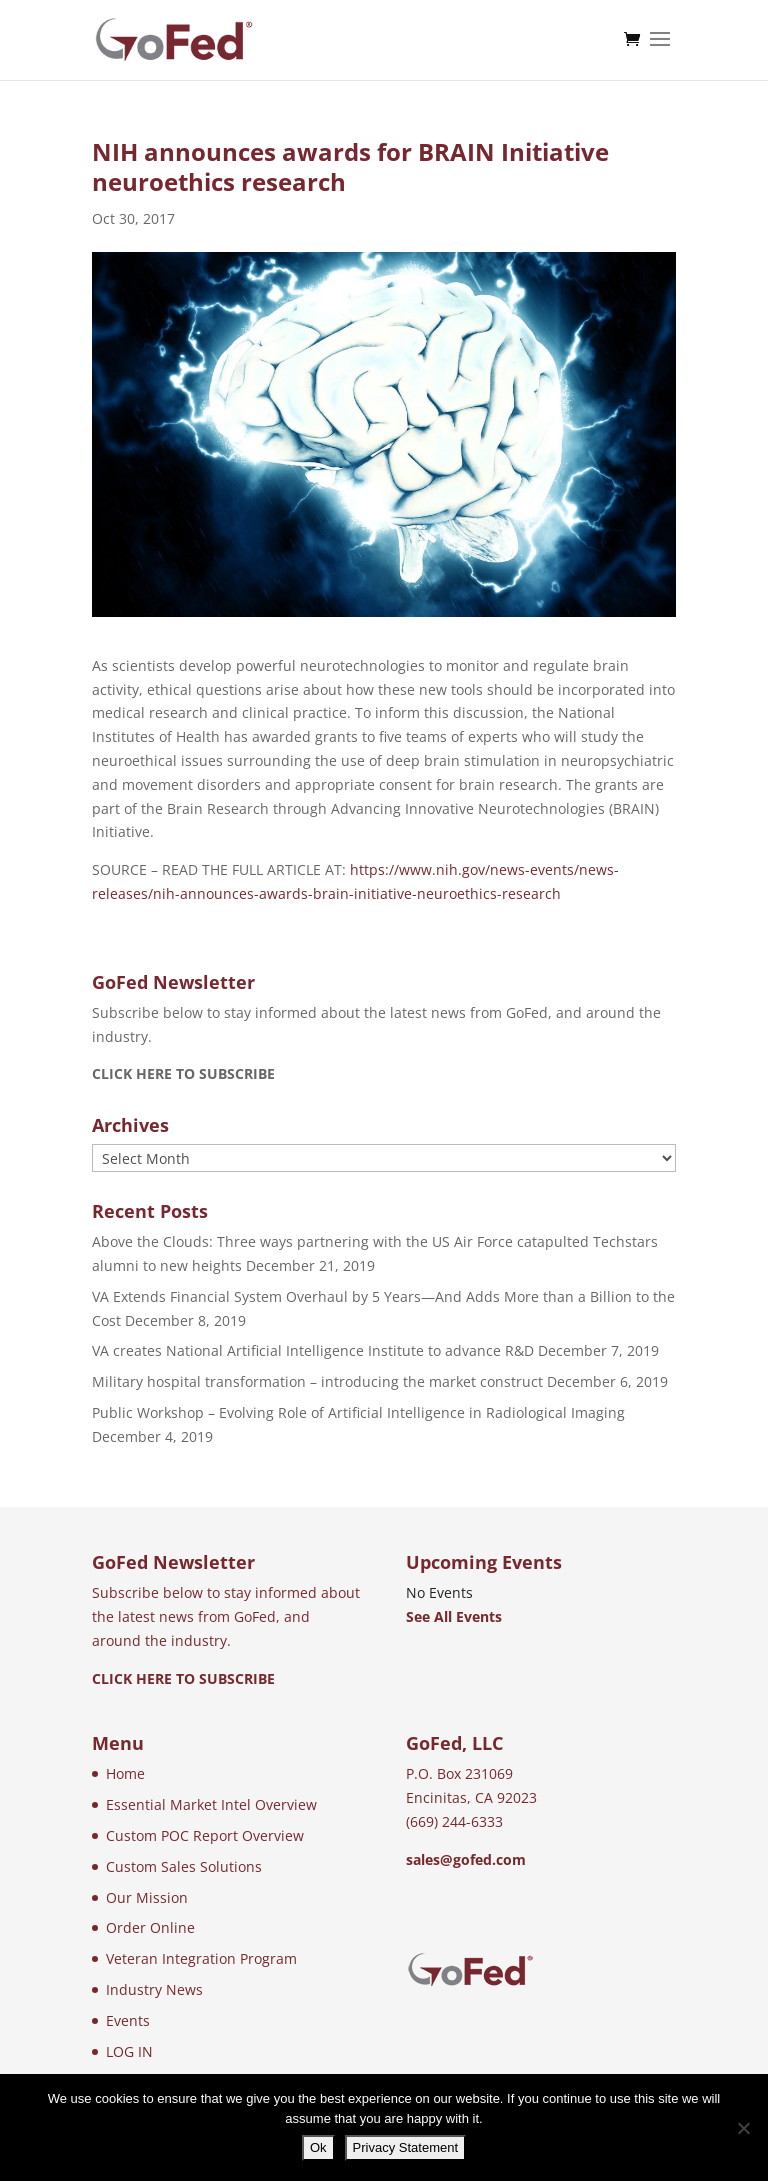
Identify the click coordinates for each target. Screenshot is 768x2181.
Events (128, 2020)
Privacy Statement (406, 2147)
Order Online (150, 1927)
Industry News (154, 1989)
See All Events (454, 1616)
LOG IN (129, 2051)
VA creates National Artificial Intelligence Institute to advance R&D (313, 1350)
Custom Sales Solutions (184, 1866)
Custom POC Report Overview (205, 1835)
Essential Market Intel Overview (211, 1804)
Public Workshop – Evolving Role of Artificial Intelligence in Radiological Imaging (358, 1412)
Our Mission (147, 1897)
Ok (318, 2147)
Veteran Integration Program (201, 1958)
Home (125, 1773)
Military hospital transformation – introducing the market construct (317, 1381)
